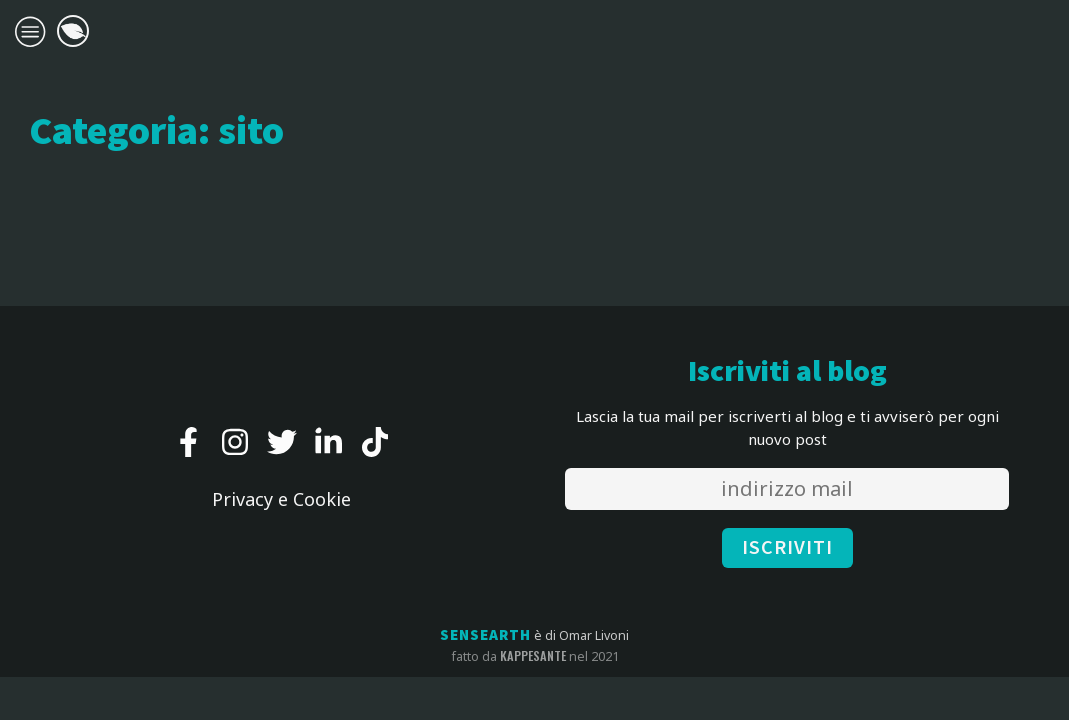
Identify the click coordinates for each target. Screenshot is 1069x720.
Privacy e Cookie (281, 499)
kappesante (533, 656)
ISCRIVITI (787, 548)
